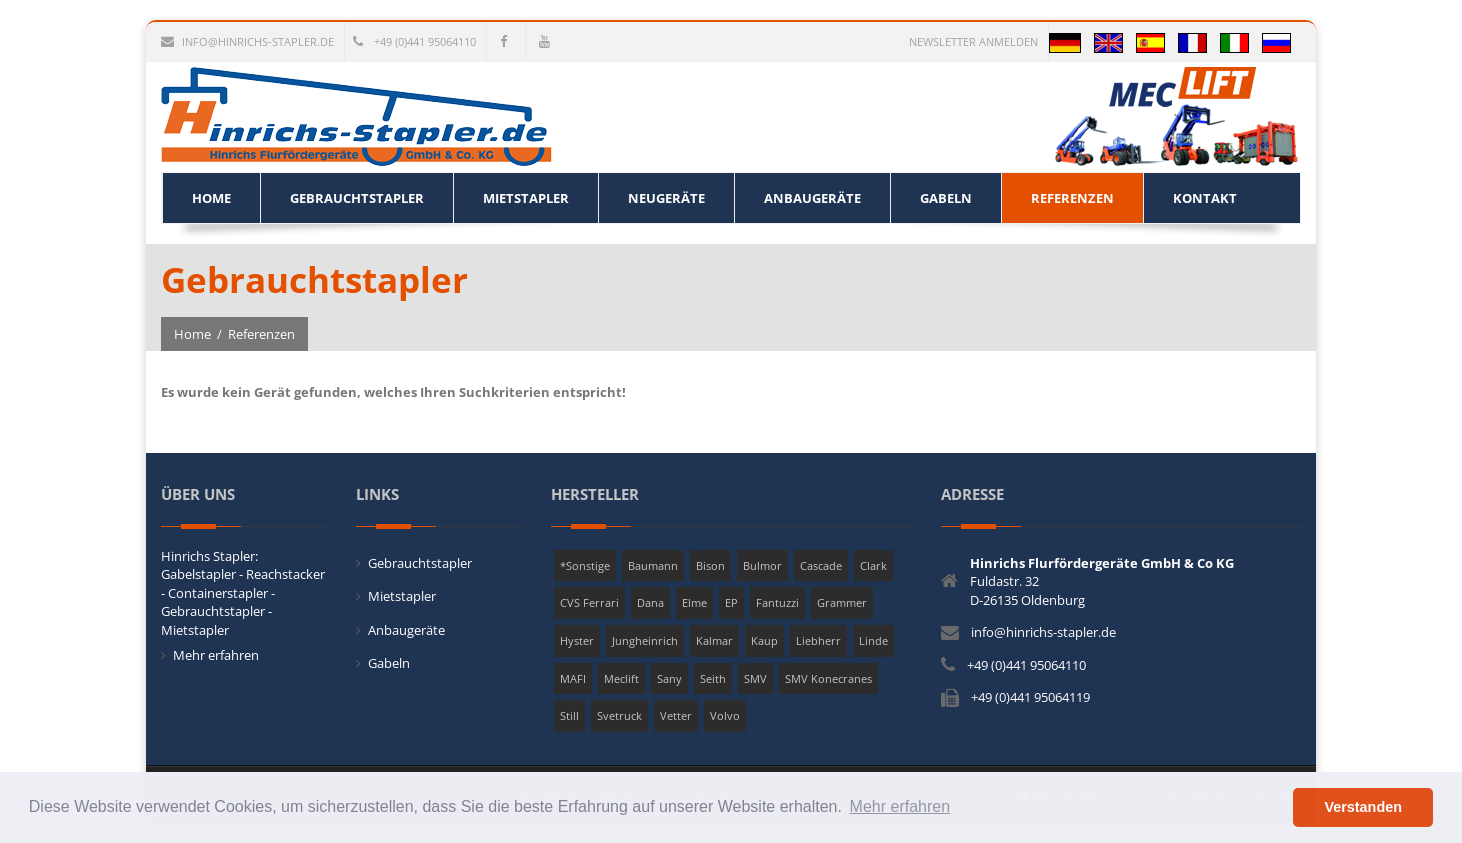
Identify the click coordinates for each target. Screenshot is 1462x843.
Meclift (621, 678)
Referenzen (261, 334)
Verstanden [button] (1363, 807)
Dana (650, 602)
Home (192, 334)
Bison (710, 565)
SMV (755, 678)
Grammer (842, 602)
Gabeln (389, 663)
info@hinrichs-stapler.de (247, 41)
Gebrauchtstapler (420, 563)
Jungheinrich (645, 640)
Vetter (676, 715)
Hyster (577, 640)
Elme (694, 602)
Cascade (821, 565)
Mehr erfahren (216, 655)
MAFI (573, 678)
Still (569, 715)
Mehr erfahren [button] (900, 806)
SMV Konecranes (828, 678)
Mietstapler (402, 596)
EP (731, 602)
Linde (873, 640)
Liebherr (818, 640)
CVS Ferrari (589, 602)
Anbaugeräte (406, 630)
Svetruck (619, 715)
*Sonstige (585, 565)
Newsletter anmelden (973, 41)
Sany (669, 678)
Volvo (725, 715)
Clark (873, 565)
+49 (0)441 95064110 (414, 41)
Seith (713, 678)
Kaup (764, 640)
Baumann (653, 565)
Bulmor (762, 565)
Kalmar (714, 640)
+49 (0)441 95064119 (1030, 697)
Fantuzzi (777, 602)
